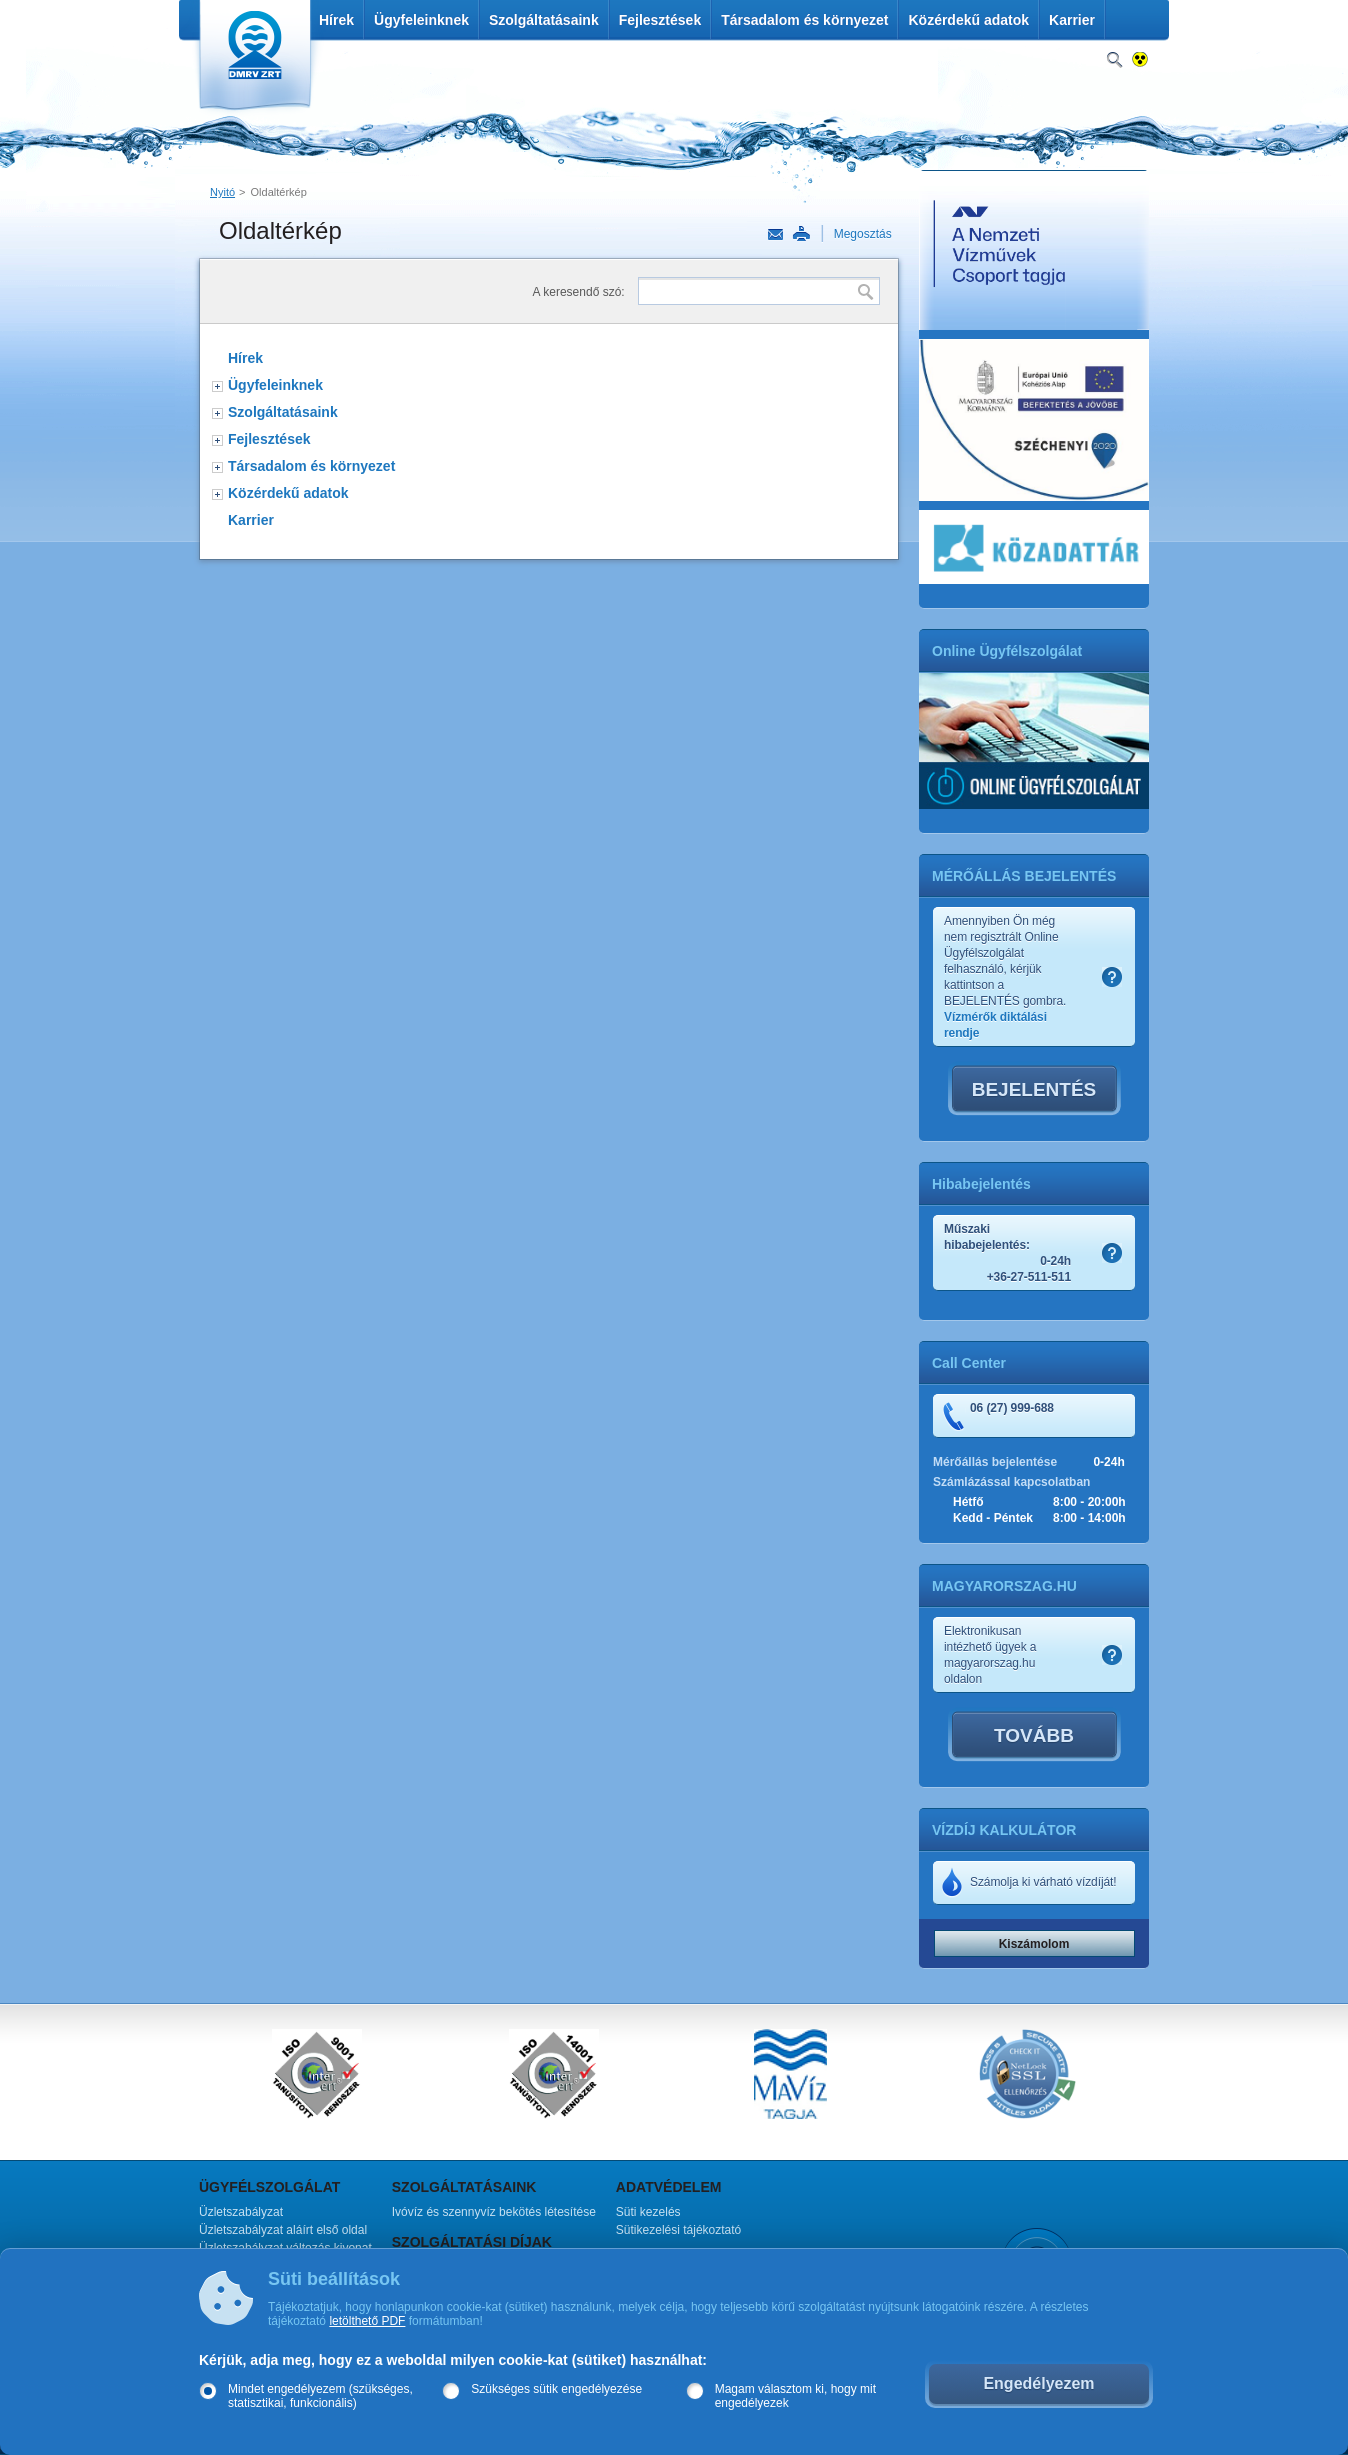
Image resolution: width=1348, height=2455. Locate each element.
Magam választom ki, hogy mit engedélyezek (795, 2396)
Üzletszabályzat (241, 2212)
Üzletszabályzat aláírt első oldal (283, 2230)
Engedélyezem (1038, 2383)
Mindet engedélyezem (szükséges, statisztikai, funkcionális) (320, 2396)
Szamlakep (1112, 977)
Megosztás (863, 234)
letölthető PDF (367, 2321)
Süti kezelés (648, 2212)
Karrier (1072, 20)
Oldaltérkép (279, 192)
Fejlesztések (660, 20)
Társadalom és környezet (804, 20)
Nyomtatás (801, 234)
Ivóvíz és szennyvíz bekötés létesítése (494, 2212)
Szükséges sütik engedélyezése (556, 2389)
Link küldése (775, 235)
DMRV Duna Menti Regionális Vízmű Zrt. (252, 59)
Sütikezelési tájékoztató (678, 2230)
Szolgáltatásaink (544, 20)
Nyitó (222, 192)
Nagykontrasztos (1140, 60)
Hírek (336, 20)
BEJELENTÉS (1034, 1089)
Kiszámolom (1034, 1944)
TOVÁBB (1034, 1735)
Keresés (1114, 60)
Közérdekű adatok (968, 20)
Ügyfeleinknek (421, 20)
